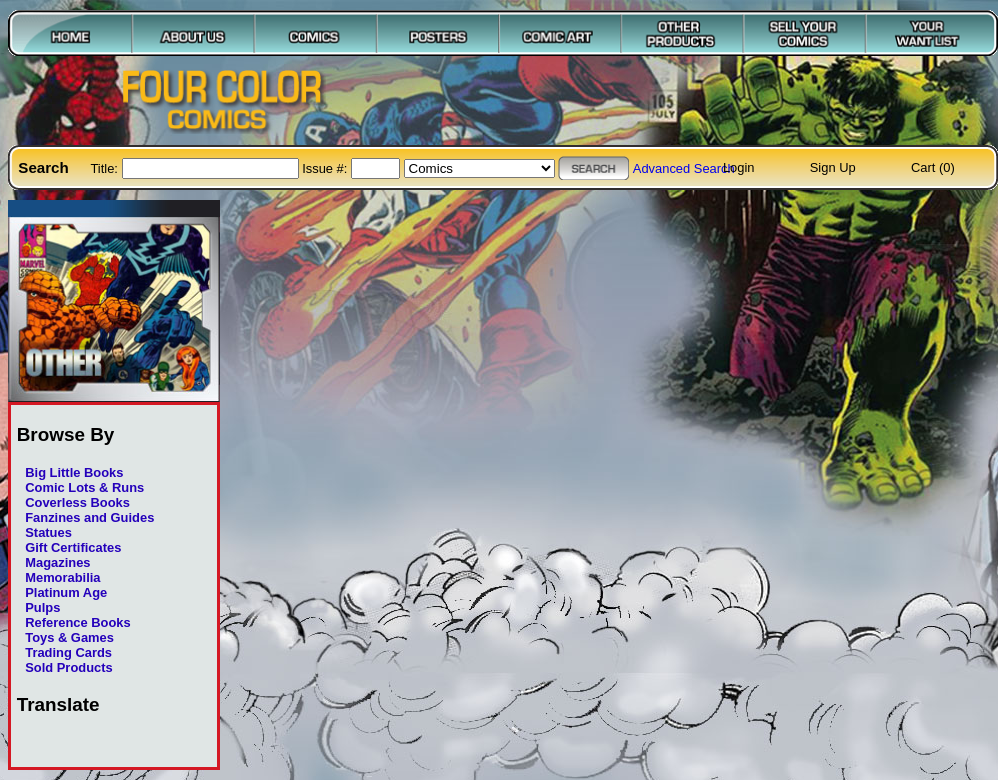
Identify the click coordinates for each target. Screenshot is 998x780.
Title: (105, 168)
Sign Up (833, 167)
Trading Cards (68, 652)
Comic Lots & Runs (84, 487)
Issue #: (326, 168)
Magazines (57, 562)
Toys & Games (69, 637)
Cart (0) (933, 167)
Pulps (42, 607)
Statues (48, 532)
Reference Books (77, 622)
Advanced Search (684, 168)
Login (739, 167)
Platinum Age (66, 592)
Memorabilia (62, 577)
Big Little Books (74, 472)
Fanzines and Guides (89, 517)
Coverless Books (77, 502)
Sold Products (68, 667)
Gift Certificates (73, 547)
